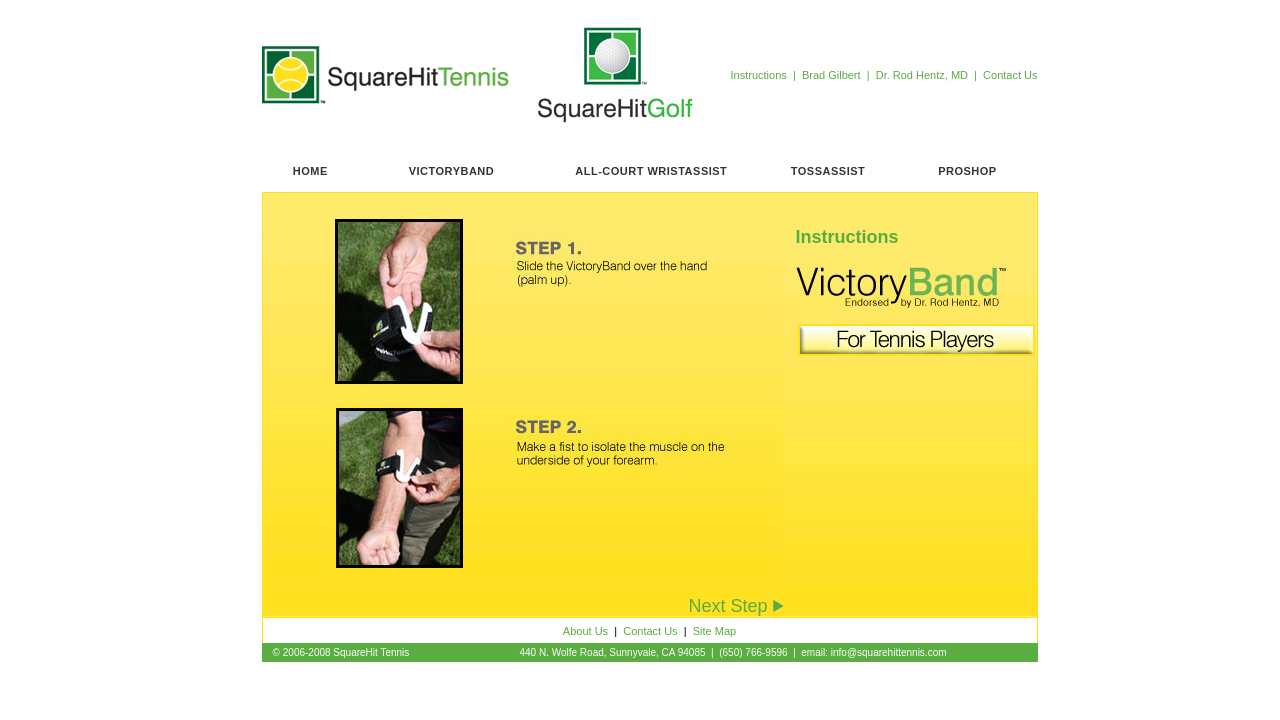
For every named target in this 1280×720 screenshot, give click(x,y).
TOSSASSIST (828, 171)
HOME (310, 171)
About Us (585, 631)
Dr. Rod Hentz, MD (923, 75)
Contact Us (1010, 75)
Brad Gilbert (834, 75)
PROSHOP (967, 171)
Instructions (759, 75)
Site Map (714, 631)
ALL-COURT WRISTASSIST (651, 171)
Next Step (735, 606)
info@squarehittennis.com (889, 652)
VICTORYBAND (452, 171)
